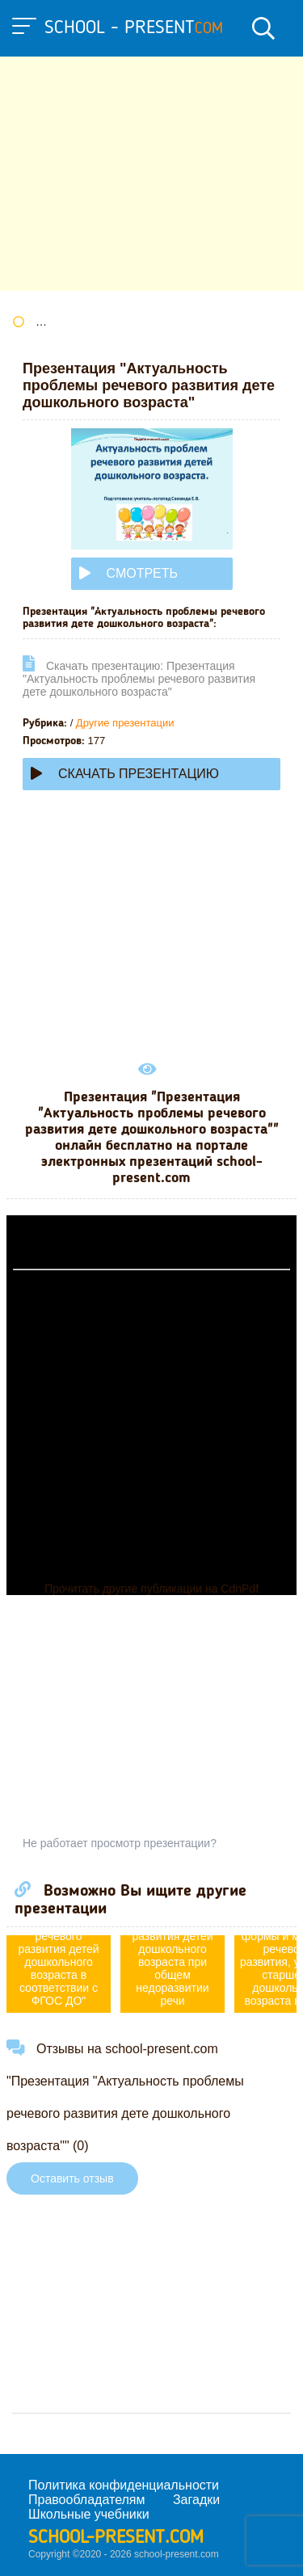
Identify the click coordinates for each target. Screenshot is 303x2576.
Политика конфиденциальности (123, 2485)
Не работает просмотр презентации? (120, 1843)
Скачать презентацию (125, 774)
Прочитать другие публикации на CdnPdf (151, 1588)
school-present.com (116, 2538)
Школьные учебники (88, 2514)
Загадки (196, 2500)
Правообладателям (86, 2500)
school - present (133, 28)
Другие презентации (125, 723)
